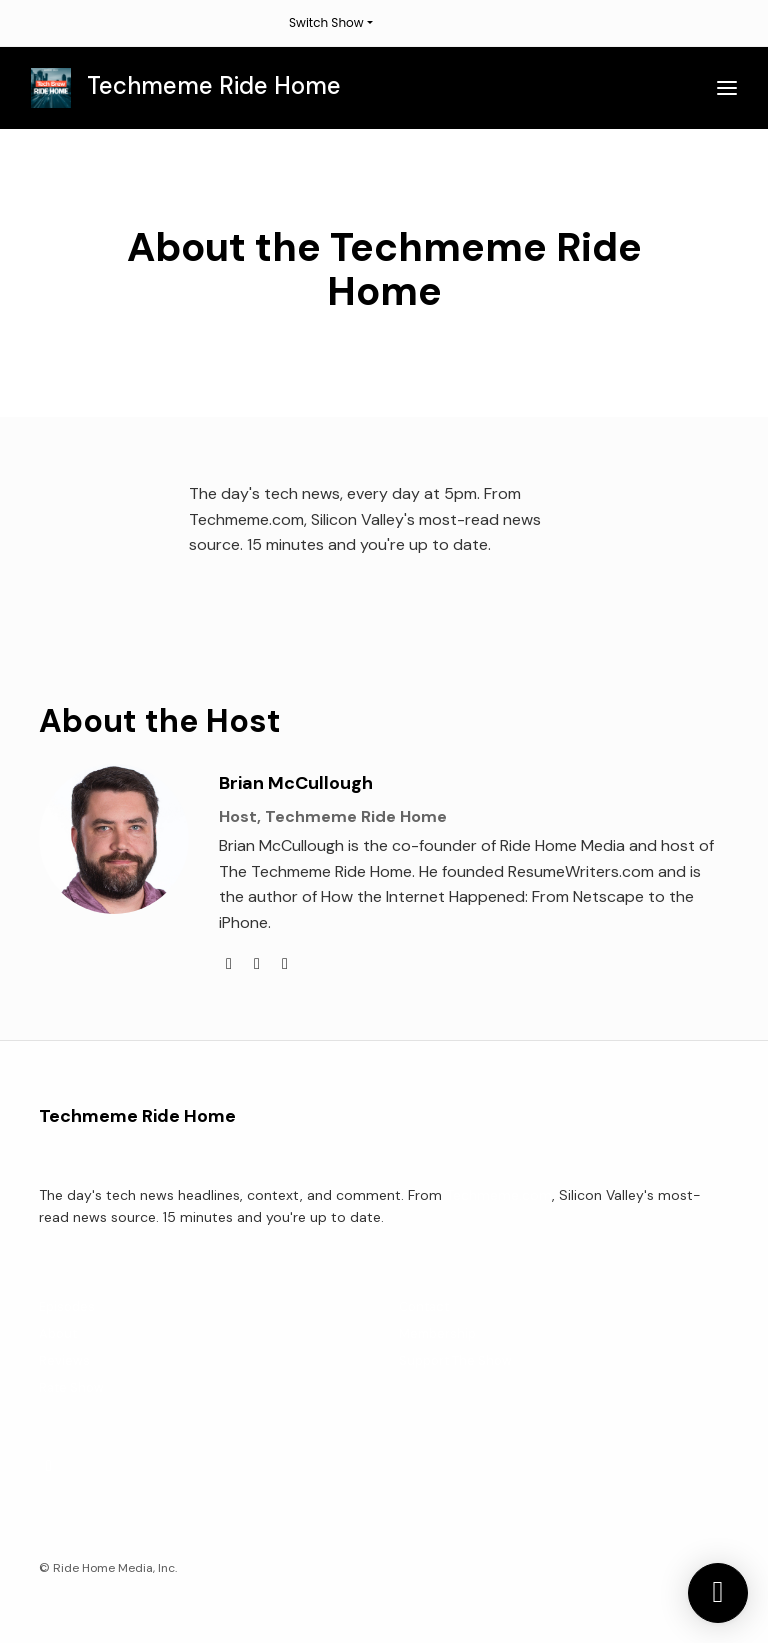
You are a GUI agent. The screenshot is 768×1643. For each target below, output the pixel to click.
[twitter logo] (231, 963)
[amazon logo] (285, 963)
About (58, 1333)
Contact (424, 1306)
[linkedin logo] (259, 963)
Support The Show (455, 1360)
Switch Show (326, 22)
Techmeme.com (499, 1195)
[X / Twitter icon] (49, 1466)
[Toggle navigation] (727, 88)
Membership (437, 1333)
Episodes (67, 1306)
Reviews (64, 1360)
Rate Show (71, 1387)
